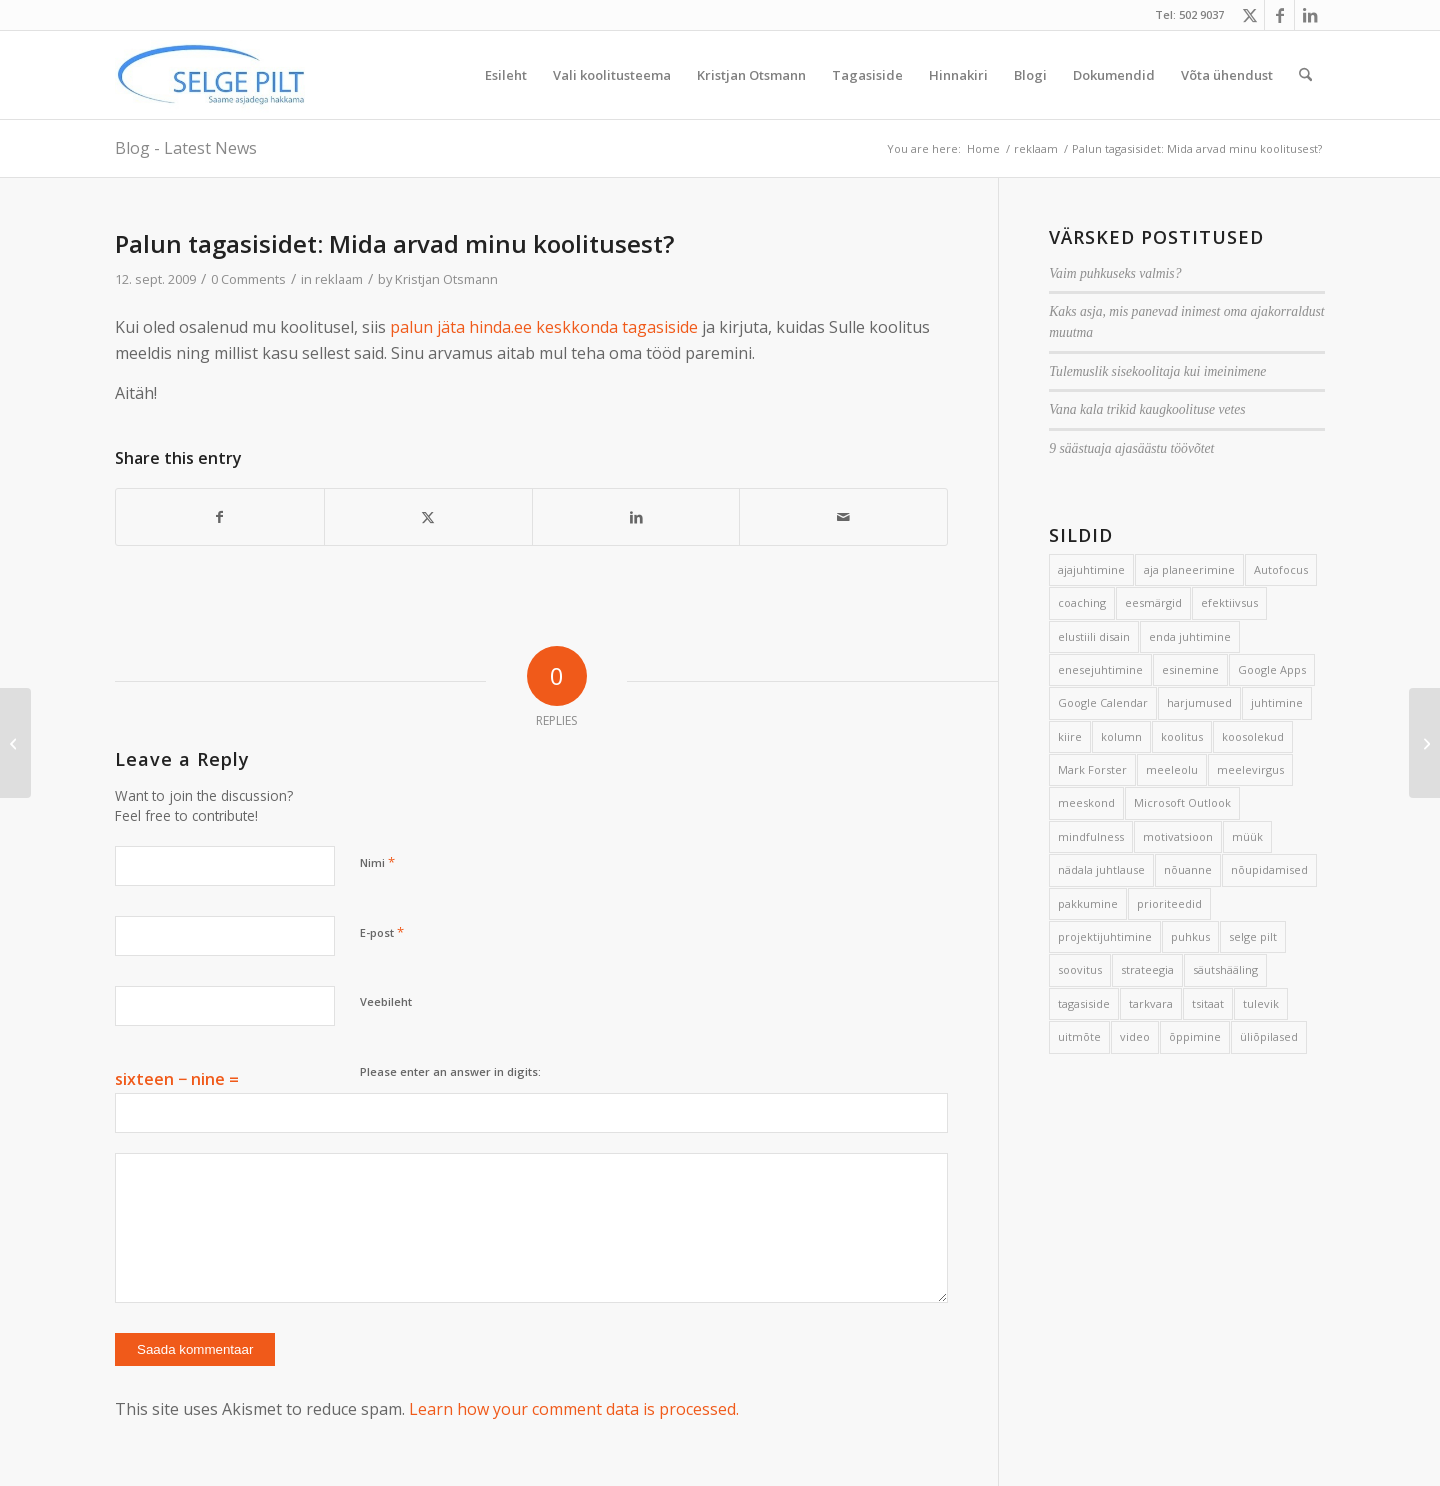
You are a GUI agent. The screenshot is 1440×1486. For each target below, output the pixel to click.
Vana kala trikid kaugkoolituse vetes (1147, 409)
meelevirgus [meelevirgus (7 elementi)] (1250, 769)
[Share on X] (428, 517)
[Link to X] (1249, 15)
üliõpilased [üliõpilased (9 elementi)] (1269, 1036)
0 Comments (248, 279)
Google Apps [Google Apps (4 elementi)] (1272, 669)
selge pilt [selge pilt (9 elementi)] (1253, 936)
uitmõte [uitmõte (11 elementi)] (1079, 1036)
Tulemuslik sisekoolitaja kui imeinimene (1157, 371)
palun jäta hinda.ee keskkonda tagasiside (544, 327)
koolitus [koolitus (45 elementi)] (1182, 736)
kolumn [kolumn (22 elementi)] (1121, 736)
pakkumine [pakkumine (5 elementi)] (1088, 903)
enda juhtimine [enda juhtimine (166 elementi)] (1190, 636)
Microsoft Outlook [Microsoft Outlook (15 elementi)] (1182, 802)
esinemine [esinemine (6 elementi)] (1190, 669)
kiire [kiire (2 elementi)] (1070, 736)
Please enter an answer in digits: (450, 1071)
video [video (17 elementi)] (1135, 1036)
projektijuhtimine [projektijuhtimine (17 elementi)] (1105, 936)
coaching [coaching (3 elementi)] (1082, 602)
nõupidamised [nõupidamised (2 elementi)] (1269, 869)
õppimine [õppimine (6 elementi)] (1195, 1036)
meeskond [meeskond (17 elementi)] (1086, 802)
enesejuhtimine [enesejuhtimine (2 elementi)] (1100, 669)
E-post (382, 932)
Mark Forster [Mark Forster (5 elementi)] (1092, 769)
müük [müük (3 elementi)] (1247, 836)
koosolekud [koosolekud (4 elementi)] (1253, 736)
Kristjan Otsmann (446, 279)
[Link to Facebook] (1279, 15)
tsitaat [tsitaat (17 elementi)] (1208, 1003)
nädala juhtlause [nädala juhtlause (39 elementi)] (1101, 869)
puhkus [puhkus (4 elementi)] (1190, 936)
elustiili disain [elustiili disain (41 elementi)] (1094, 636)
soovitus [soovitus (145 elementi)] (1080, 969)
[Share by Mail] (843, 517)
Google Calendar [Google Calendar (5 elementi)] (1103, 702)
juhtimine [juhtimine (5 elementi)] (1277, 702)
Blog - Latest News (186, 148)
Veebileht (386, 1001)
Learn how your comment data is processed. (574, 1409)
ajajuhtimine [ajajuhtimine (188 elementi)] (1091, 569)
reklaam (339, 279)
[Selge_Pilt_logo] (211, 75)
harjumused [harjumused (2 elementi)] (1199, 702)
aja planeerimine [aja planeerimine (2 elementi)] (1189, 569)
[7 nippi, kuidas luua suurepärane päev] (1424, 743)
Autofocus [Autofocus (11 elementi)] (1281, 569)
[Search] (1305, 75)
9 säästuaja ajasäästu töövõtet (1131, 448)
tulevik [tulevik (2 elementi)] (1261, 1003)
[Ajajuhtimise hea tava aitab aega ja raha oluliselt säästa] (15, 743)
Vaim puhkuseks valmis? (1115, 273)
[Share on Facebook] (220, 517)
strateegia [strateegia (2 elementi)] (1147, 969)
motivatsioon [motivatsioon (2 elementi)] (1178, 836)
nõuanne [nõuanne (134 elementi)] (1188, 869)
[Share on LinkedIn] (636, 517)
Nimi (377, 862)
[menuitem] (506, 75)
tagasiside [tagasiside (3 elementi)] (1084, 1003)
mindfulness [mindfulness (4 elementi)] (1091, 836)
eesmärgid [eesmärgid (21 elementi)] (1153, 602)
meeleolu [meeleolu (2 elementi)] (1172, 769)
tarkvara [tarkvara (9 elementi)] (1151, 1003)
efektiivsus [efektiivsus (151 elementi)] (1229, 602)
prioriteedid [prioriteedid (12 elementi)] (1169, 903)
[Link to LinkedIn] (1310, 15)
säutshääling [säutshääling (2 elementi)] (1225, 969)
